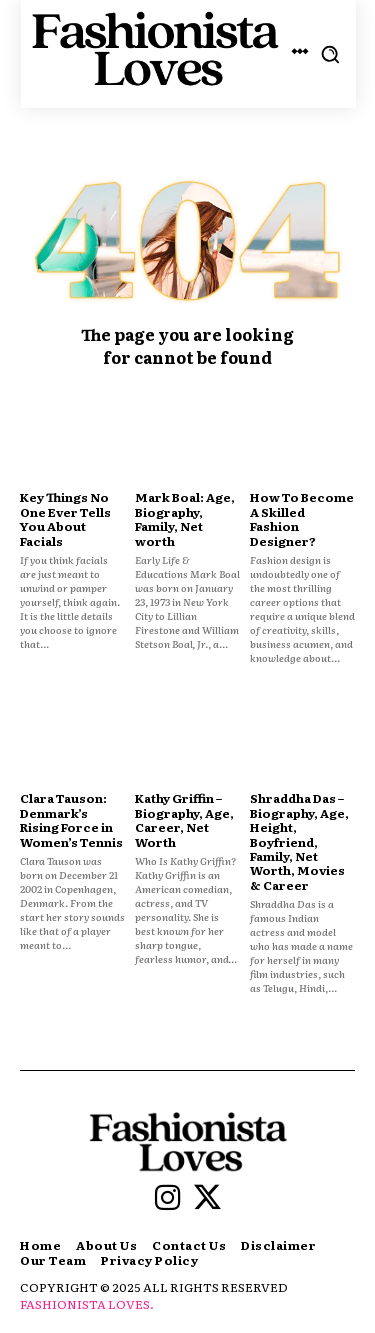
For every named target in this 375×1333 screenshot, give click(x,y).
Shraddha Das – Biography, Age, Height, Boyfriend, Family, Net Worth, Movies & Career (299, 841)
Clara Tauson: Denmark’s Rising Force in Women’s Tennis (71, 819)
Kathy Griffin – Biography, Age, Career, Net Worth (184, 819)
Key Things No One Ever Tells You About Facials (65, 518)
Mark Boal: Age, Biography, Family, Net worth (185, 518)
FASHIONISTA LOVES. (87, 1304)
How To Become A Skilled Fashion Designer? (302, 518)
